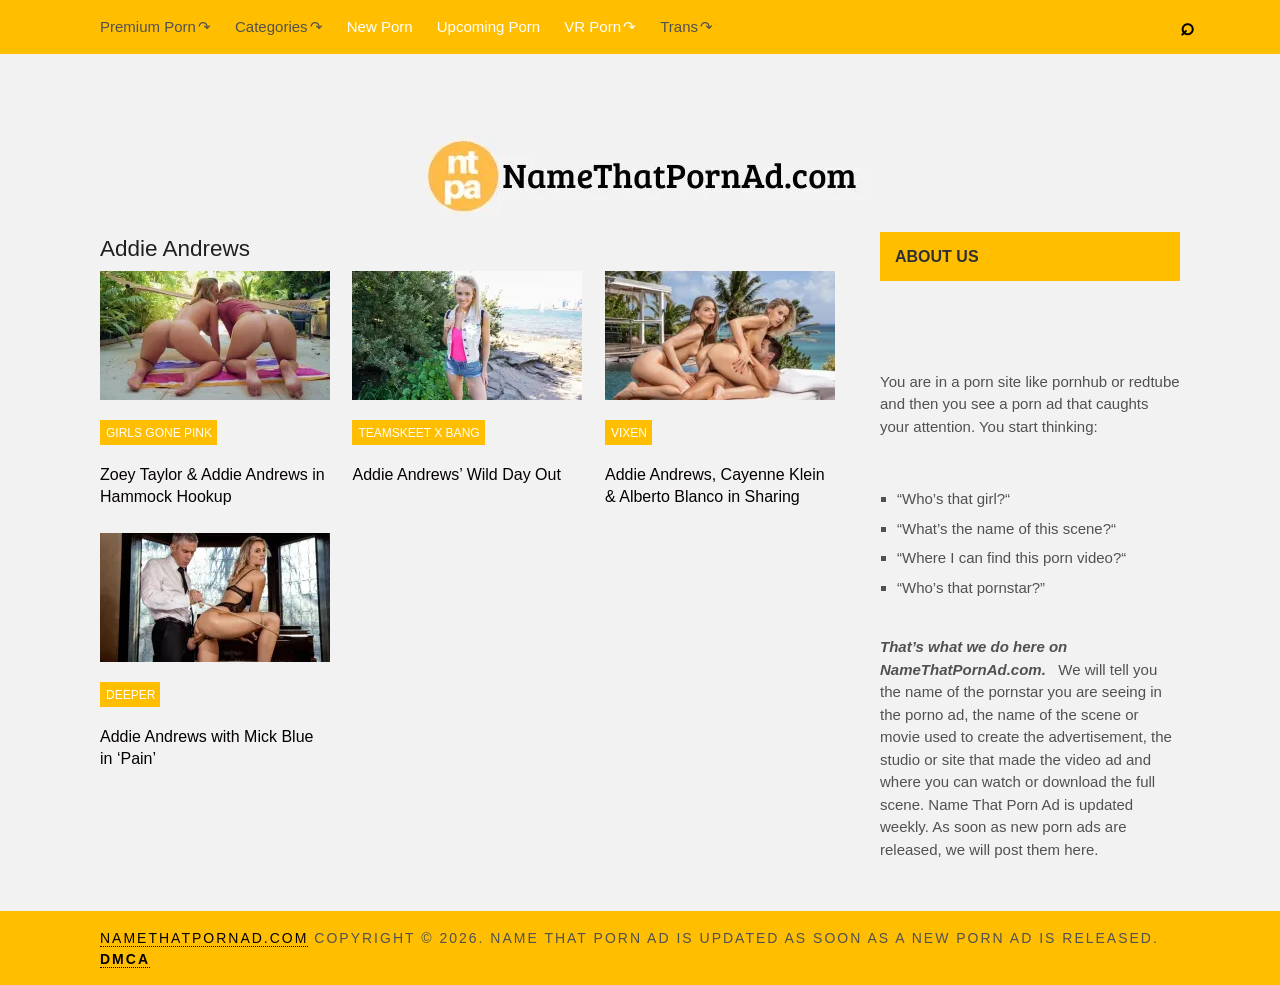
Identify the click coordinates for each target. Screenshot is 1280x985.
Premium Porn (148, 26)
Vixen (629, 433)
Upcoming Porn (488, 26)
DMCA (125, 959)
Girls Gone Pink (159, 433)
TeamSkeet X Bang (418, 433)
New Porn (380, 26)
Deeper (130, 695)
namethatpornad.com (204, 938)
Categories (271, 26)
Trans (679, 26)
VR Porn (592, 26)
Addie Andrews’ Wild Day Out (456, 474)
